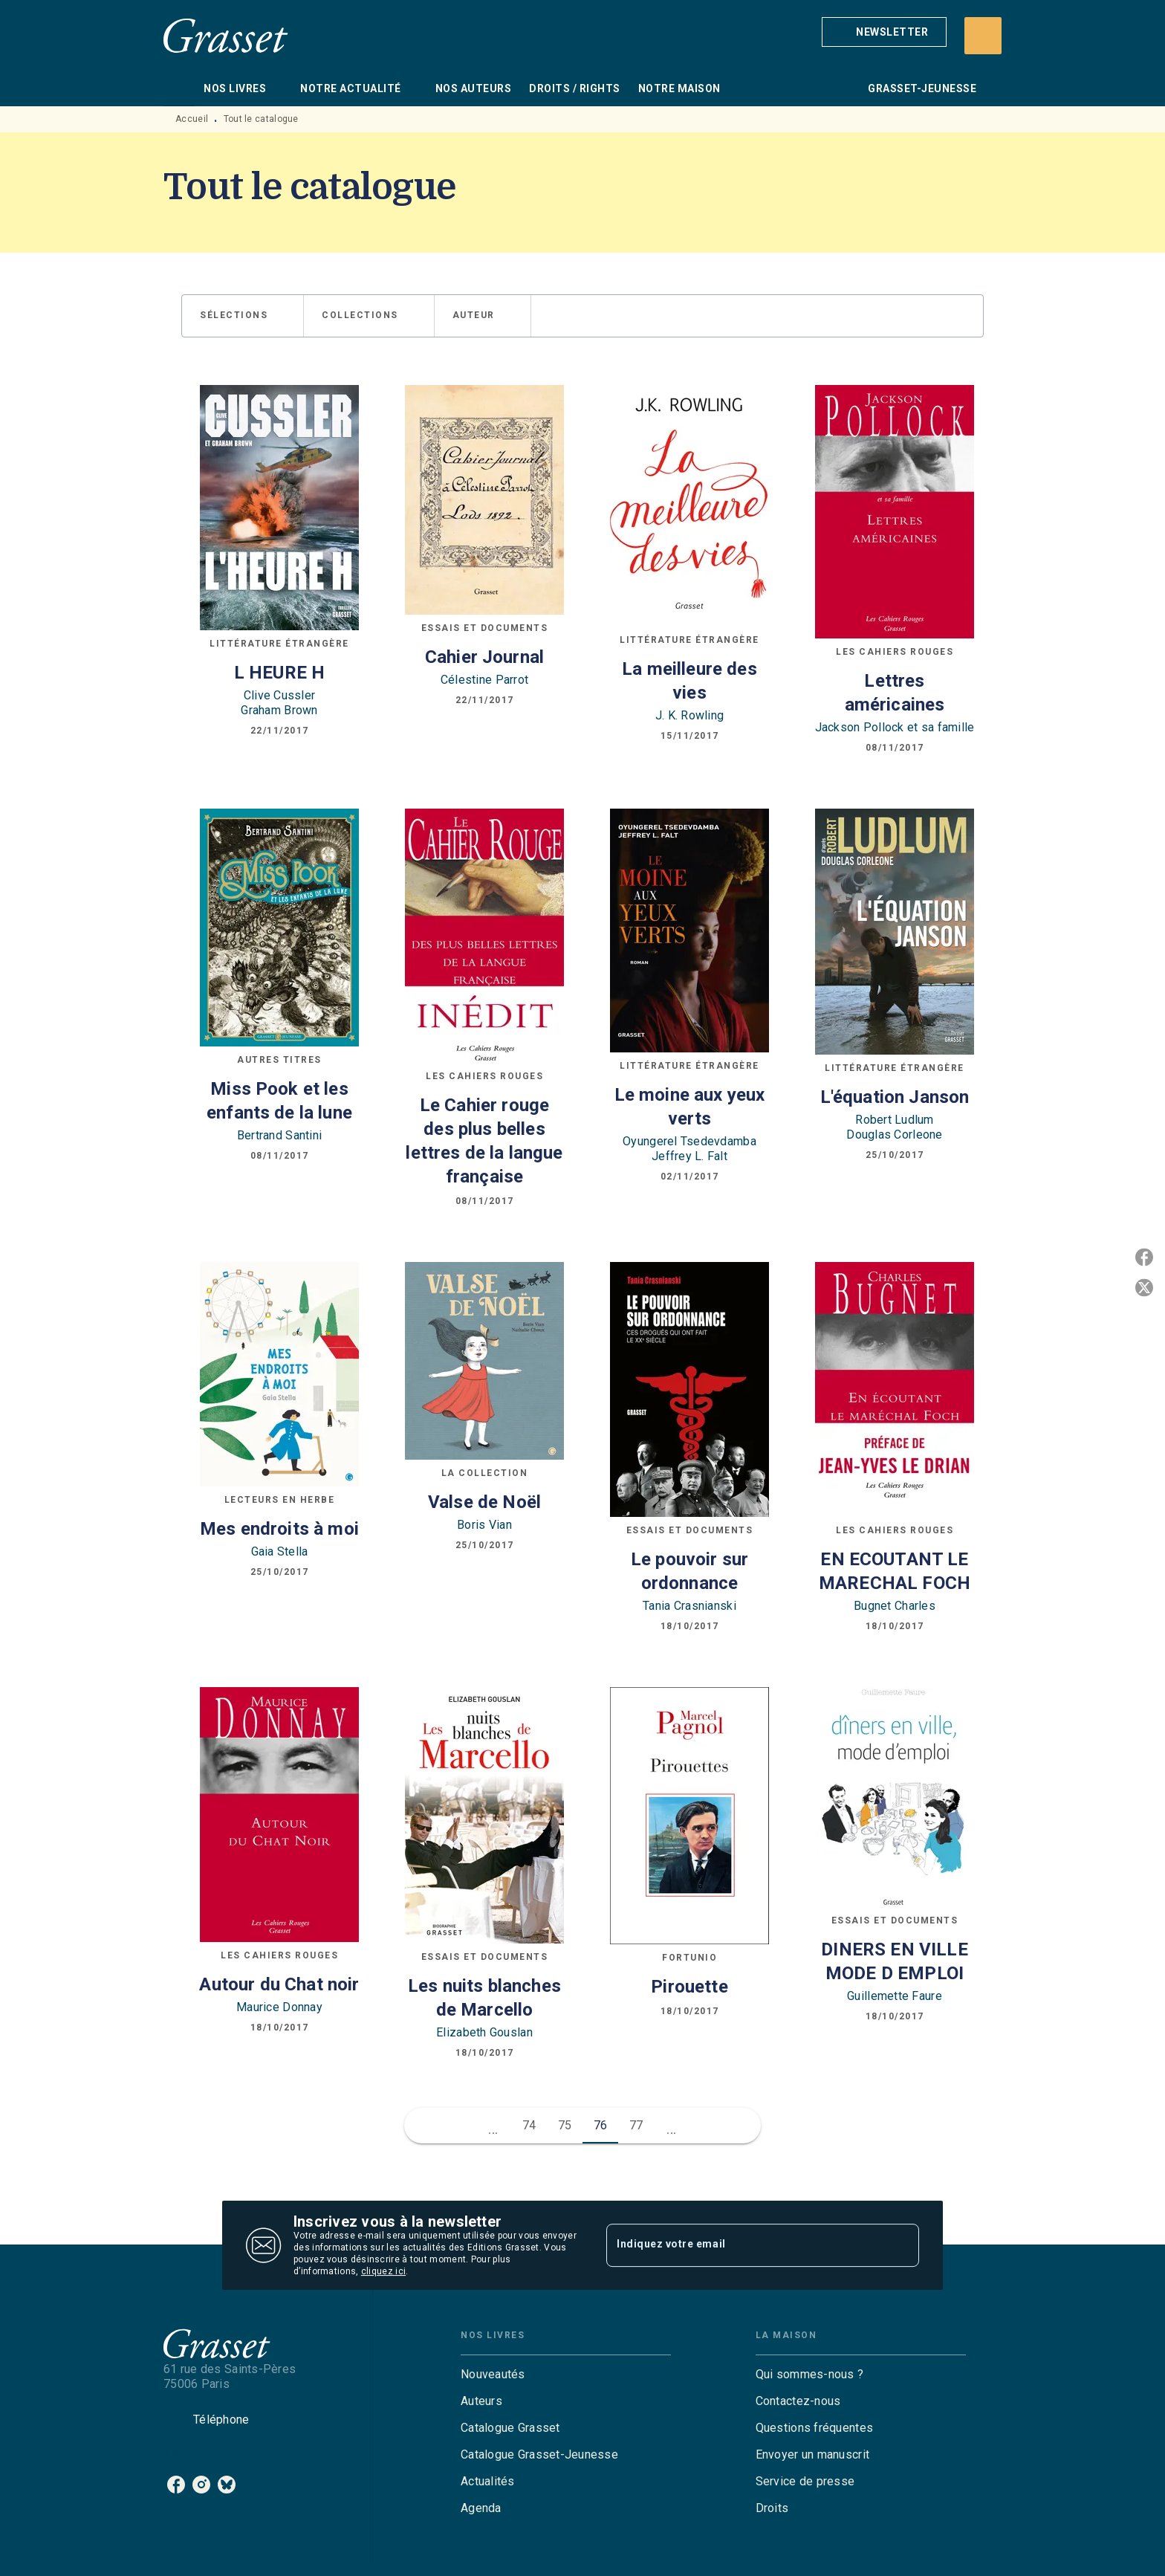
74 (529, 2125)
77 (636, 2125)
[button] (884, 32)
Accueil (191, 119)
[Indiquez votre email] (744, 2245)
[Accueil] (225, 35)
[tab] (179, 88)
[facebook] (176, 2484)
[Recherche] (983, 35)
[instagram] (201, 2484)
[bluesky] (226, 2484)
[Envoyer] (901, 2245)
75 (565, 2125)
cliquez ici (383, 2271)
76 (601, 2125)
